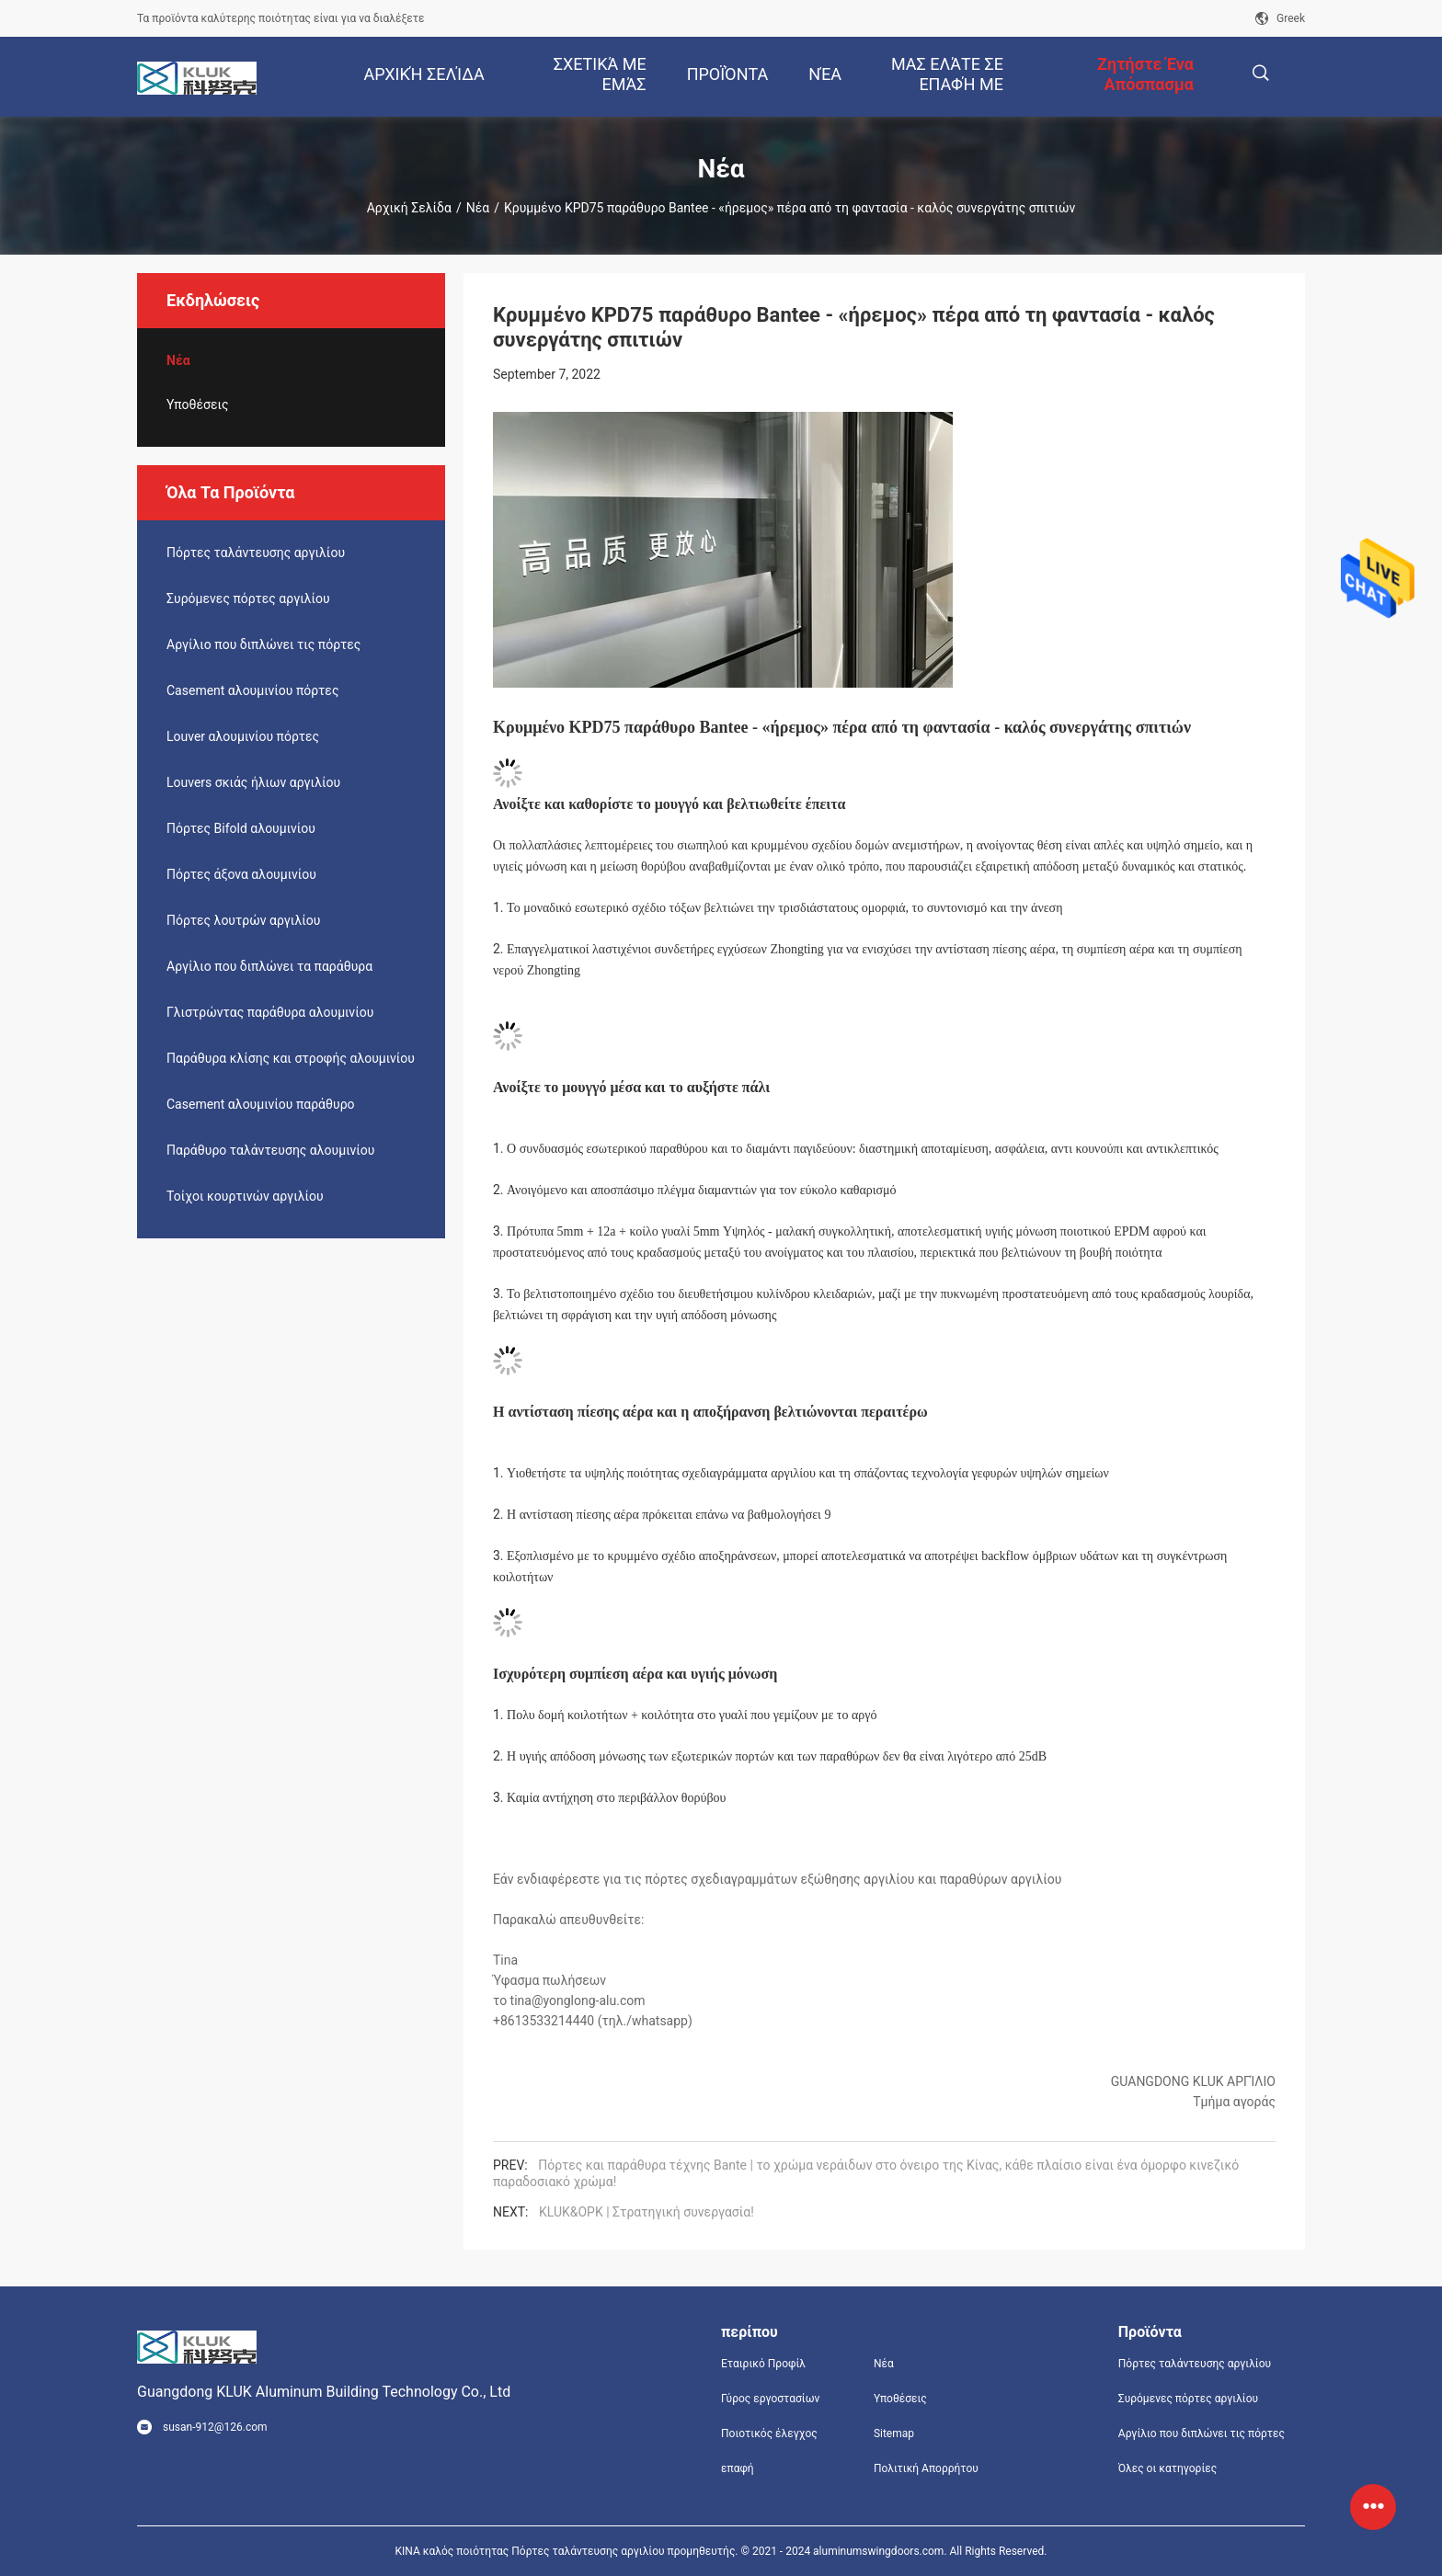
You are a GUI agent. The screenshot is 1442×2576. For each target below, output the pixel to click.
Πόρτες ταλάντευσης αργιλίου (255, 552)
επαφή (737, 2468)
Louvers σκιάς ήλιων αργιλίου (253, 782)
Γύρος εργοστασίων (770, 2398)
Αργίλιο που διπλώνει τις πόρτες (263, 644)
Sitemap (894, 2433)
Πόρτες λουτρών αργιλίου (243, 920)
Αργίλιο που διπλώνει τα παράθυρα (269, 966)
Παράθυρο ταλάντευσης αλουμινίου (270, 1150)
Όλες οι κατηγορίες (1167, 2468)
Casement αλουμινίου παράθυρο (260, 1104)
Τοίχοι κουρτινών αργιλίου (245, 1196)
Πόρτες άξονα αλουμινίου (241, 874)
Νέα (477, 207)
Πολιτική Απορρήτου (926, 2468)
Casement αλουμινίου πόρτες (252, 690)
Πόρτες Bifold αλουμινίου (240, 828)
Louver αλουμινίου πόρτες (242, 736)
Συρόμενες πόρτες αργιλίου (248, 598)
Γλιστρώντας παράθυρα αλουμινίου (269, 1012)
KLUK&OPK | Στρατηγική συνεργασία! (646, 2212)
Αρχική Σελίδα (409, 207)
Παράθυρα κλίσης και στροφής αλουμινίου (290, 1058)
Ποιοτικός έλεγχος (769, 2433)
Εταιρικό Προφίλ (763, 2363)
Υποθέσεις (197, 404)
